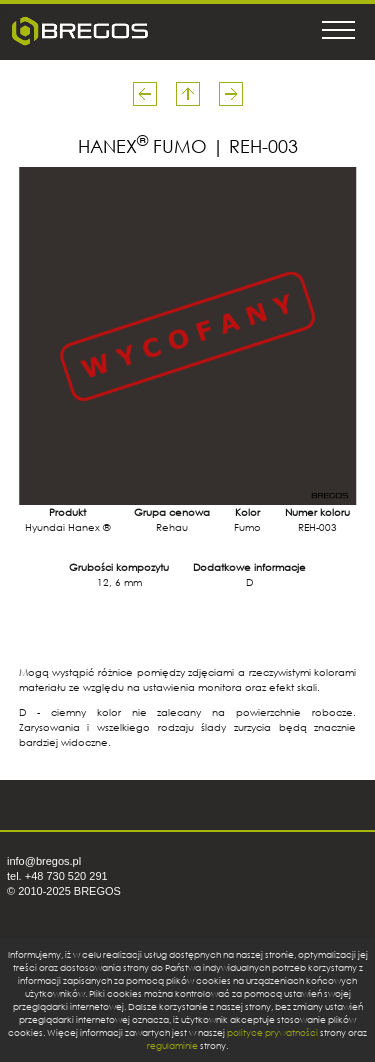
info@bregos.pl (44, 861)
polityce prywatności (272, 1032)
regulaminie (172, 1045)
